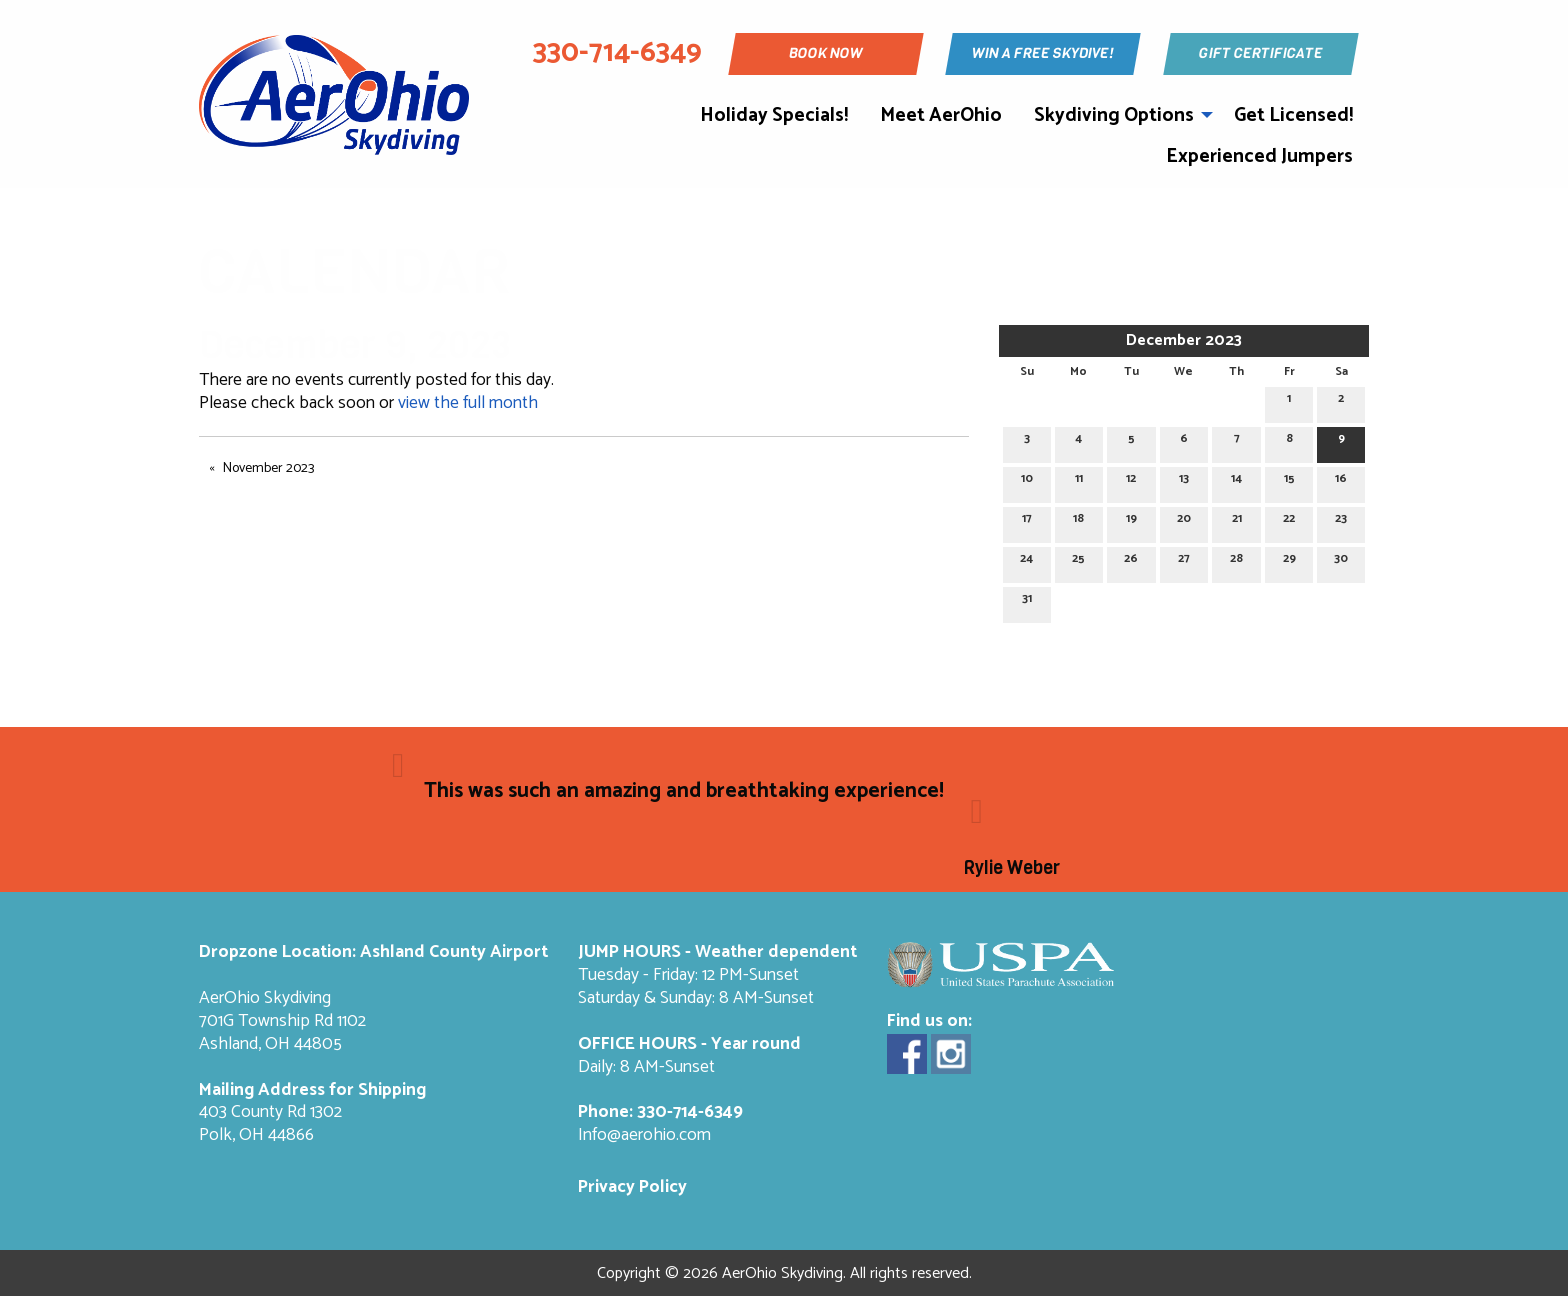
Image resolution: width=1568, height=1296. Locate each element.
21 (1237, 521)
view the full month (468, 403)
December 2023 (1184, 340)
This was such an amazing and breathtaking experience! (684, 791)
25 (1078, 561)
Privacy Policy (632, 1187)
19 (1131, 521)
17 (1027, 521)
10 (1027, 481)
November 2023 (268, 468)
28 (1236, 561)
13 (1184, 481)
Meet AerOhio (941, 115)
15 (1289, 481)
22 (1289, 521)
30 (1341, 561)
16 (1341, 481)
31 (1027, 601)
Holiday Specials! (774, 115)
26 (1131, 561)
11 (1079, 481)
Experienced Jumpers (1259, 156)
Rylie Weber (1012, 868)
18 (1078, 521)
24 (1026, 561)
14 (1236, 481)
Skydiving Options (1114, 115)
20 (1184, 521)
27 (1184, 561)
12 (1131, 481)
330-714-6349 (690, 1112)
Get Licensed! (1293, 115)
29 (1289, 561)
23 (1341, 521)
